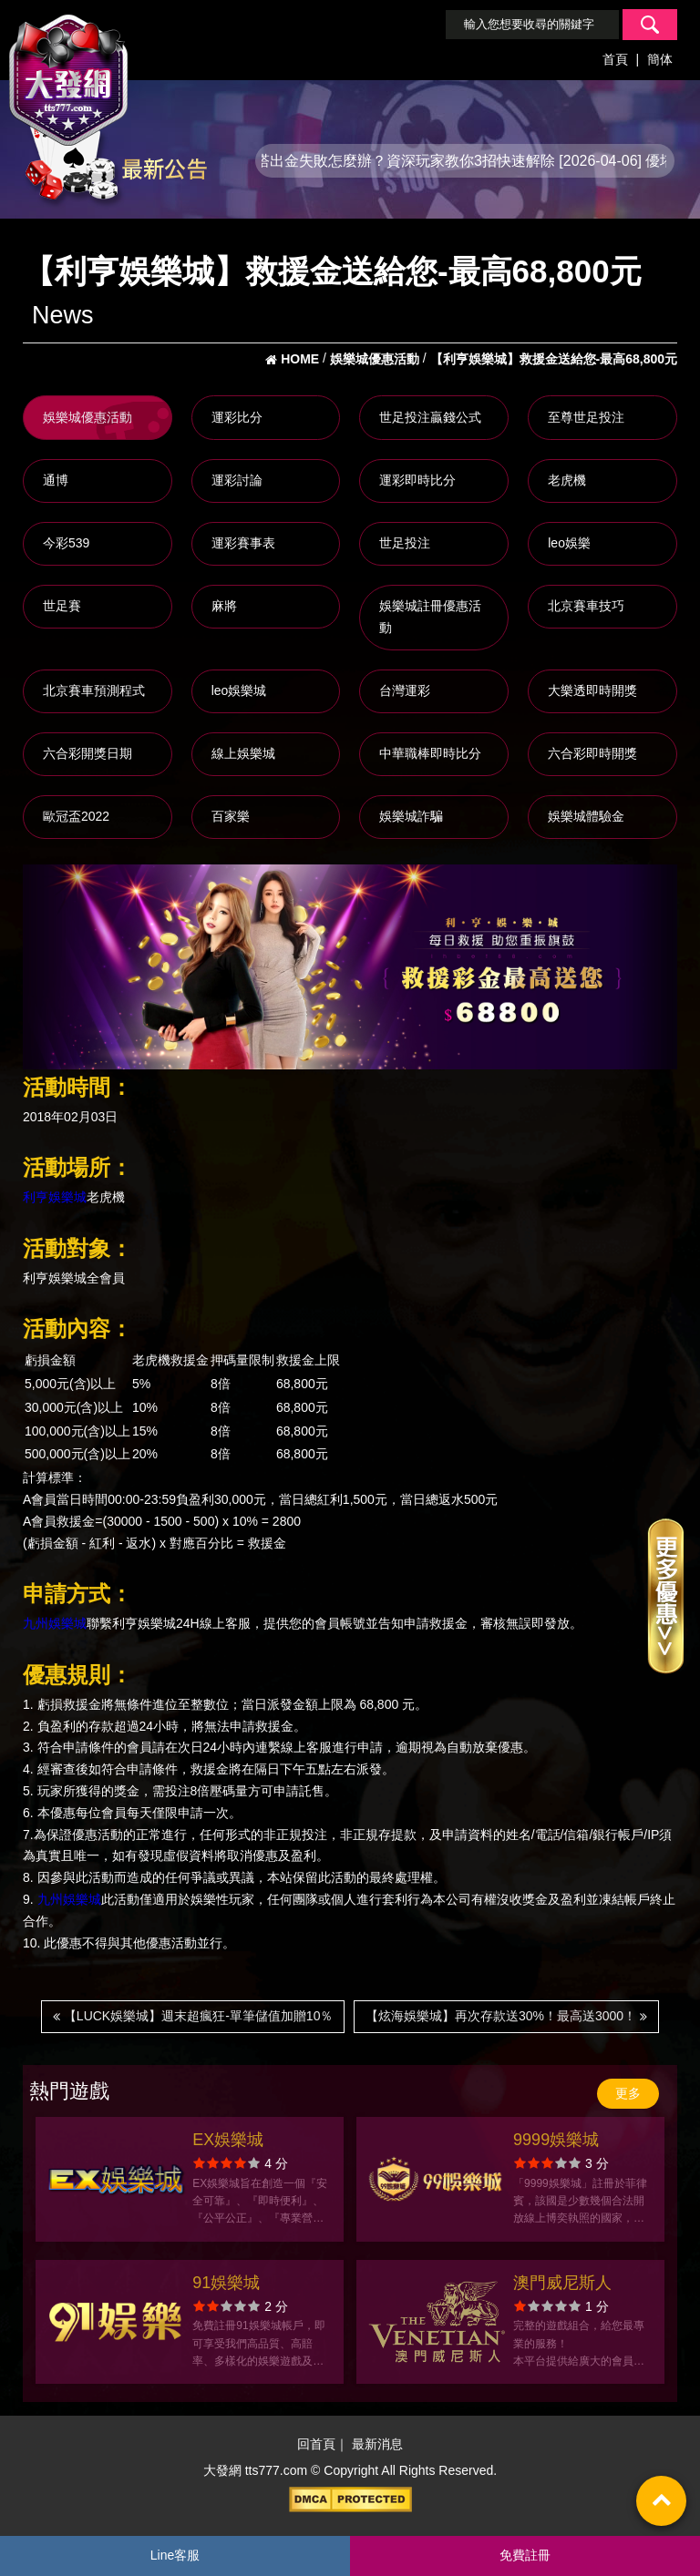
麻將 (224, 605)
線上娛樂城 (243, 753)
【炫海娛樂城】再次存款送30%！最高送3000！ (506, 2016)
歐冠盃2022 (76, 816)
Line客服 (175, 2555)
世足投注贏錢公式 (430, 417)
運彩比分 (236, 417)
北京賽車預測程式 (94, 690)
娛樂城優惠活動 (87, 417)
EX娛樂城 (227, 2140)
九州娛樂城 (55, 1623)
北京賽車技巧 (586, 605)
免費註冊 (525, 2555)
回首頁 (316, 2445)
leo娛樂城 (239, 690)
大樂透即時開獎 (592, 690)
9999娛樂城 (556, 2140)
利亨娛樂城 (55, 1197)
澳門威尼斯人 (562, 2283)
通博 (55, 480)
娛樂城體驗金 (586, 816)
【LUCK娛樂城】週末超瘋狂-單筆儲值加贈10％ (193, 2016)
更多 (628, 2093)
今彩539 (66, 543)
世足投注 (404, 543)
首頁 (615, 59)
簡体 (660, 59)
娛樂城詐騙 (411, 816)
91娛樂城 (226, 2283)
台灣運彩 (404, 690)
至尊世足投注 (586, 417)
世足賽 (62, 605)
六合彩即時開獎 (592, 753)
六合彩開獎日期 (87, 753)
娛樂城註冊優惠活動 (430, 616)
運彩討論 (236, 480)
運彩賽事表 (243, 543)
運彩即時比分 (417, 480)
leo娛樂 (569, 543)
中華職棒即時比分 (430, 753)
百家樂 (230, 816)
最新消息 (377, 2445)
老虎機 (567, 480)
